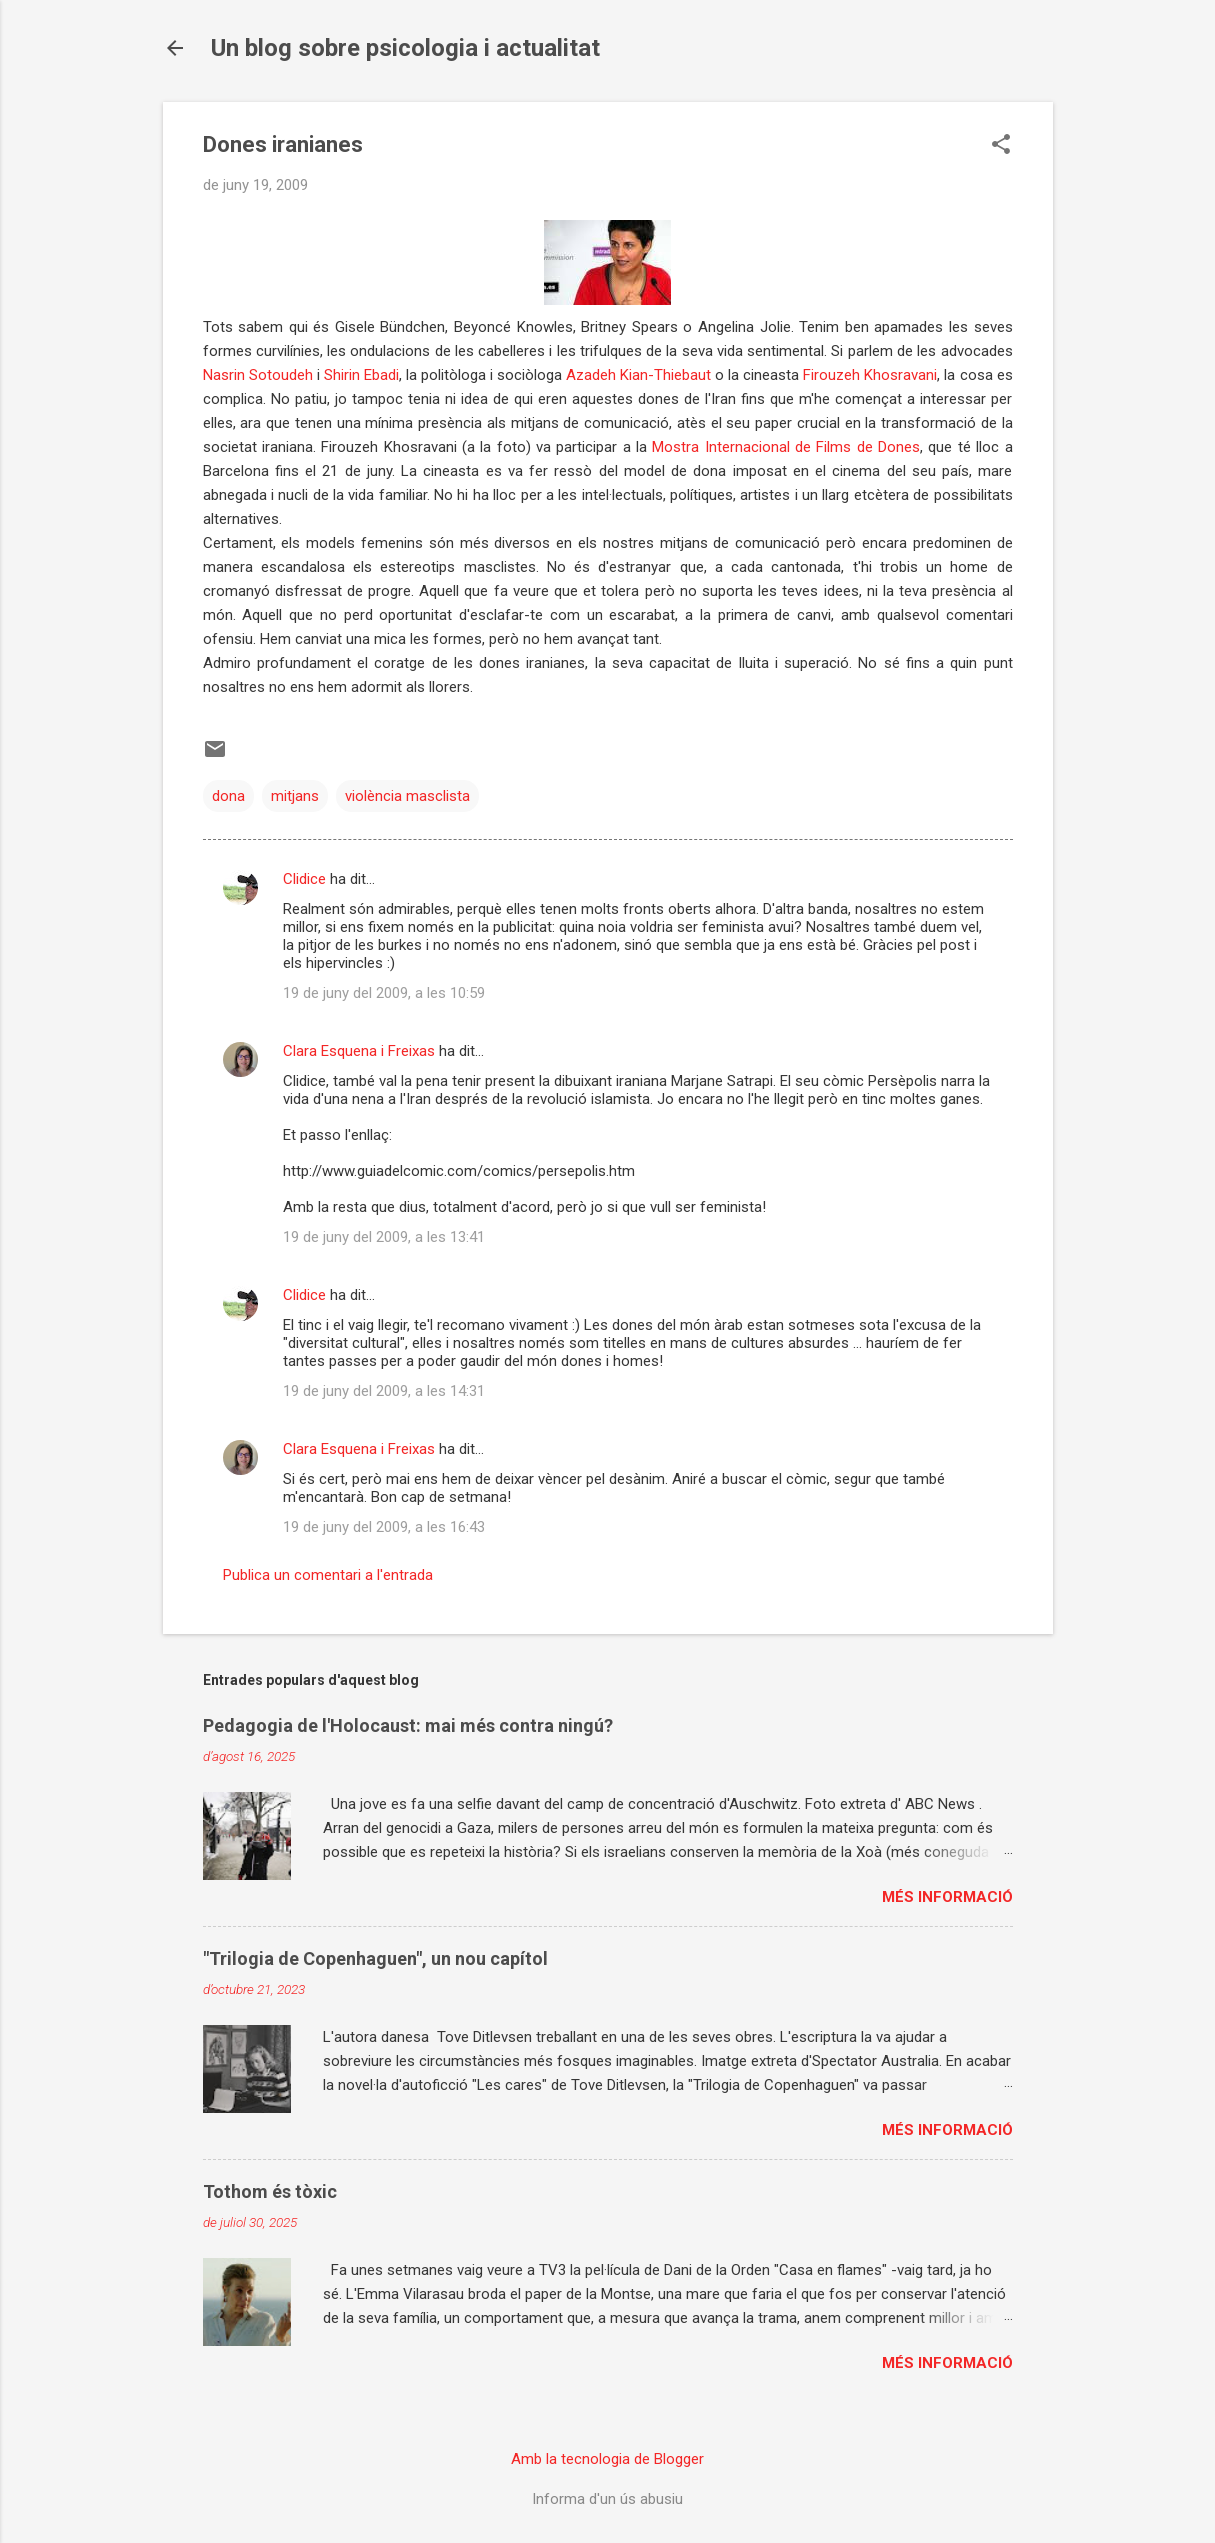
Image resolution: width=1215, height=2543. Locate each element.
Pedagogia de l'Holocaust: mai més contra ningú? (408, 1725)
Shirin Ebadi (361, 375)
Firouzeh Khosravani (870, 375)
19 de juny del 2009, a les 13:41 (384, 1237)
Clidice (304, 879)
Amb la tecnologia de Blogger (607, 2459)
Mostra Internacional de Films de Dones (786, 447)
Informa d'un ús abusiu (607, 2499)
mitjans (295, 796)
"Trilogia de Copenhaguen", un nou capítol (375, 1958)
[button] (1001, 146)
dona (228, 796)
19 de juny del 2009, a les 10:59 (384, 993)
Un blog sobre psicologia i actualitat (405, 48)
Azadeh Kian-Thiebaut (640, 375)
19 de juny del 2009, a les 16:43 (384, 1527)
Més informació (947, 1897)
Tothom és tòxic (270, 2191)
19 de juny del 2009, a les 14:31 (384, 1391)
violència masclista (407, 796)
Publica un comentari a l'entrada (328, 1575)
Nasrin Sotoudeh (258, 375)
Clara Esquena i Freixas (359, 1051)
